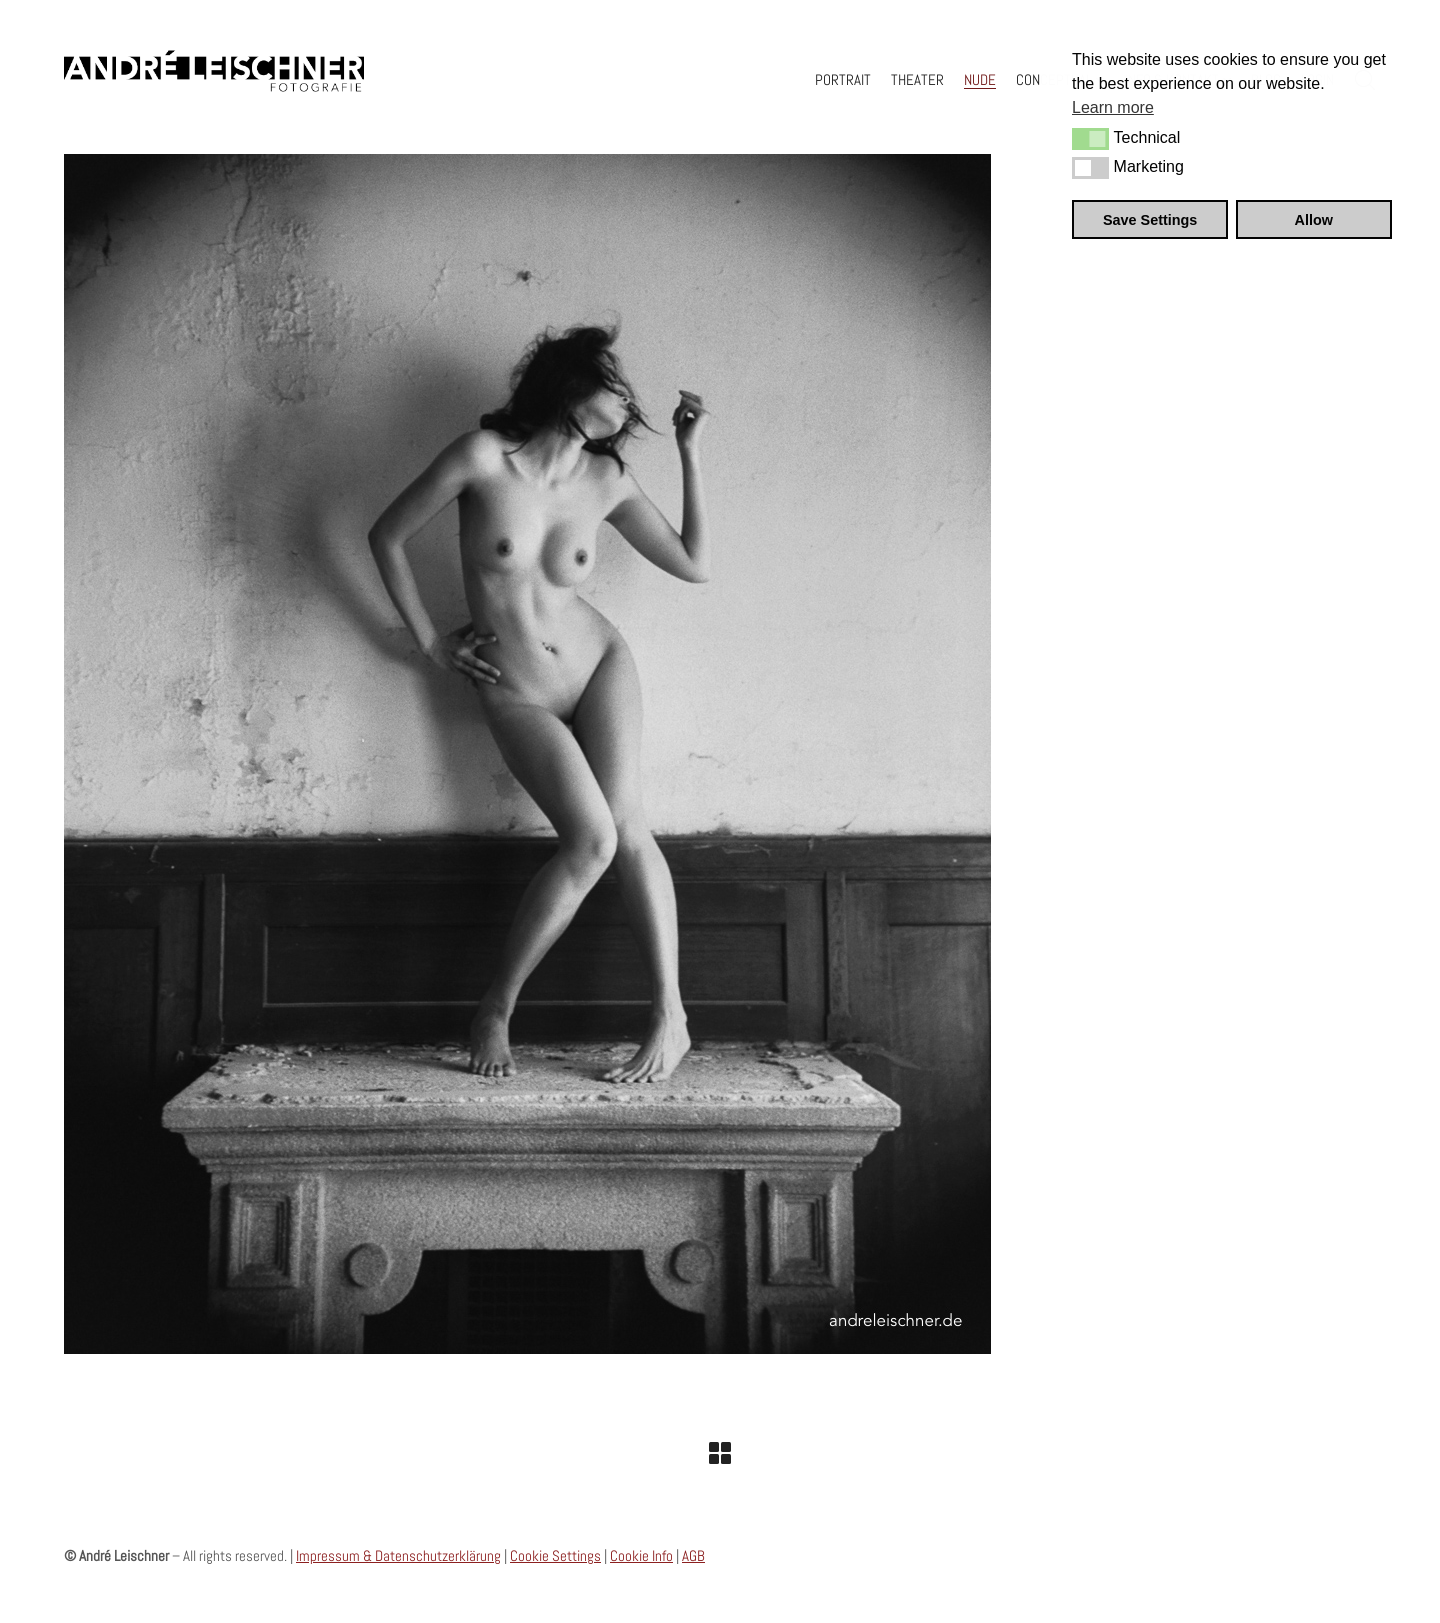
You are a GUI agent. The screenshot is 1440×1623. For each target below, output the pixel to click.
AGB (693, 1555)
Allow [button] (1314, 220)
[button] (1090, 139)
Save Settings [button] (1150, 220)
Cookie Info (641, 1555)
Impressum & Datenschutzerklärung (398, 1555)
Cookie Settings (555, 1555)
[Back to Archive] (720, 1453)
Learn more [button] (1113, 107)
